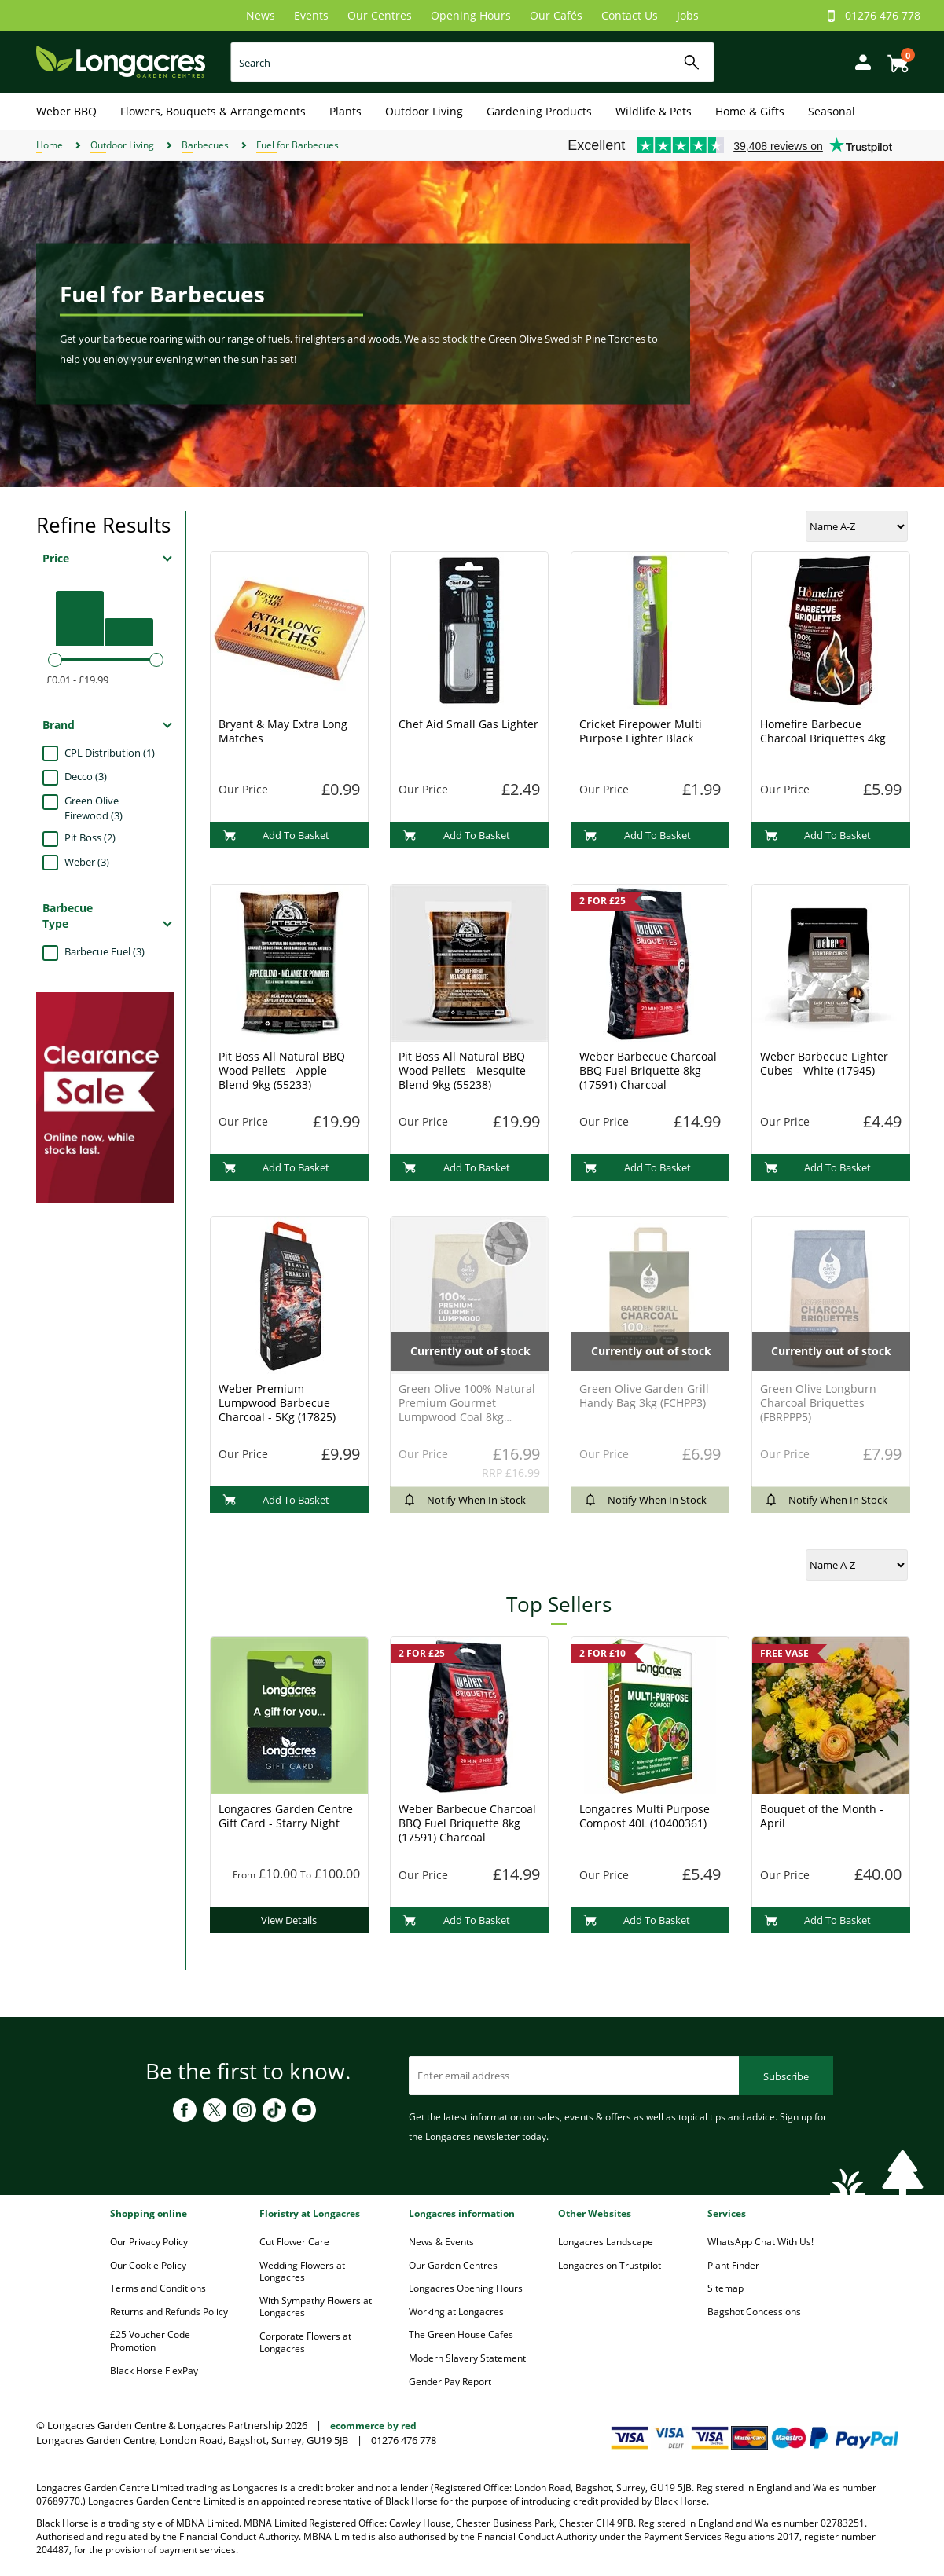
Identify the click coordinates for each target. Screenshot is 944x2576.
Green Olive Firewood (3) (93, 808)
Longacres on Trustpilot (609, 2265)
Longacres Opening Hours (466, 2288)
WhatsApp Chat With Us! (760, 2241)
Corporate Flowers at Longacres (305, 2342)
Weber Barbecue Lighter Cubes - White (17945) (824, 1063)
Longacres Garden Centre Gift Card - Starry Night (286, 1815)
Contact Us (629, 15)
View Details (289, 1920)
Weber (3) (86, 862)
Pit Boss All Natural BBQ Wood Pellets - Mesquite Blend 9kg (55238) (462, 1070)
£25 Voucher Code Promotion (150, 2341)
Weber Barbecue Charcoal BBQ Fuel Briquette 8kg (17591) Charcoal (648, 1070)
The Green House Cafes (461, 2334)
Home (49, 145)
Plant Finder (733, 2265)
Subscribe (786, 2076)
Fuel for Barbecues (297, 145)
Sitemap (725, 2288)
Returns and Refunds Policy (169, 2311)
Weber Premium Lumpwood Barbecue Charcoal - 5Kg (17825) (277, 1402)
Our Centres (379, 15)
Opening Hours (471, 15)
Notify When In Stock (464, 1500)
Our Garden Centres (453, 2265)
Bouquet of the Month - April (821, 1815)
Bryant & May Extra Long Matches (283, 731)
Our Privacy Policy (149, 2241)
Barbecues (205, 145)
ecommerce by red (373, 2425)
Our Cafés (556, 15)
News (260, 15)
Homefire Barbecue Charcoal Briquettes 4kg (823, 731)
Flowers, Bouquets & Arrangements (213, 111)
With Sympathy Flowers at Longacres (315, 2307)
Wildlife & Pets (653, 111)
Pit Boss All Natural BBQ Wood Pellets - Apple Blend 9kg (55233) (282, 1070)
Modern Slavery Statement (467, 2358)
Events (311, 15)
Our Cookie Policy (148, 2265)
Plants (345, 111)
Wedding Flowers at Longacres (302, 2272)
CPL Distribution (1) (109, 753)
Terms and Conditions (158, 2288)
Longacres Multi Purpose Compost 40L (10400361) (644, 1815)
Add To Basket (276, 835)
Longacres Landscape (605, 2241)
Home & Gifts (749, 111)
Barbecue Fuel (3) (104, 951)
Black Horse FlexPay (154, 2370)
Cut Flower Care (294, 2241)
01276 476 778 (882, 15)
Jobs (688, 15)
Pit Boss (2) (90, 837)
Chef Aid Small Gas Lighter (468, 723)
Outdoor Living (424, 111)
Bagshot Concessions (754, 2311)
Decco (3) (85, 776)
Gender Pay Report (450, 2381)
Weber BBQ (66, 111)
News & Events (441, 2241)
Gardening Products (539, 111)
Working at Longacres (456, 2311)
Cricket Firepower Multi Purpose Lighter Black (640, 731)
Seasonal (831, 111)
